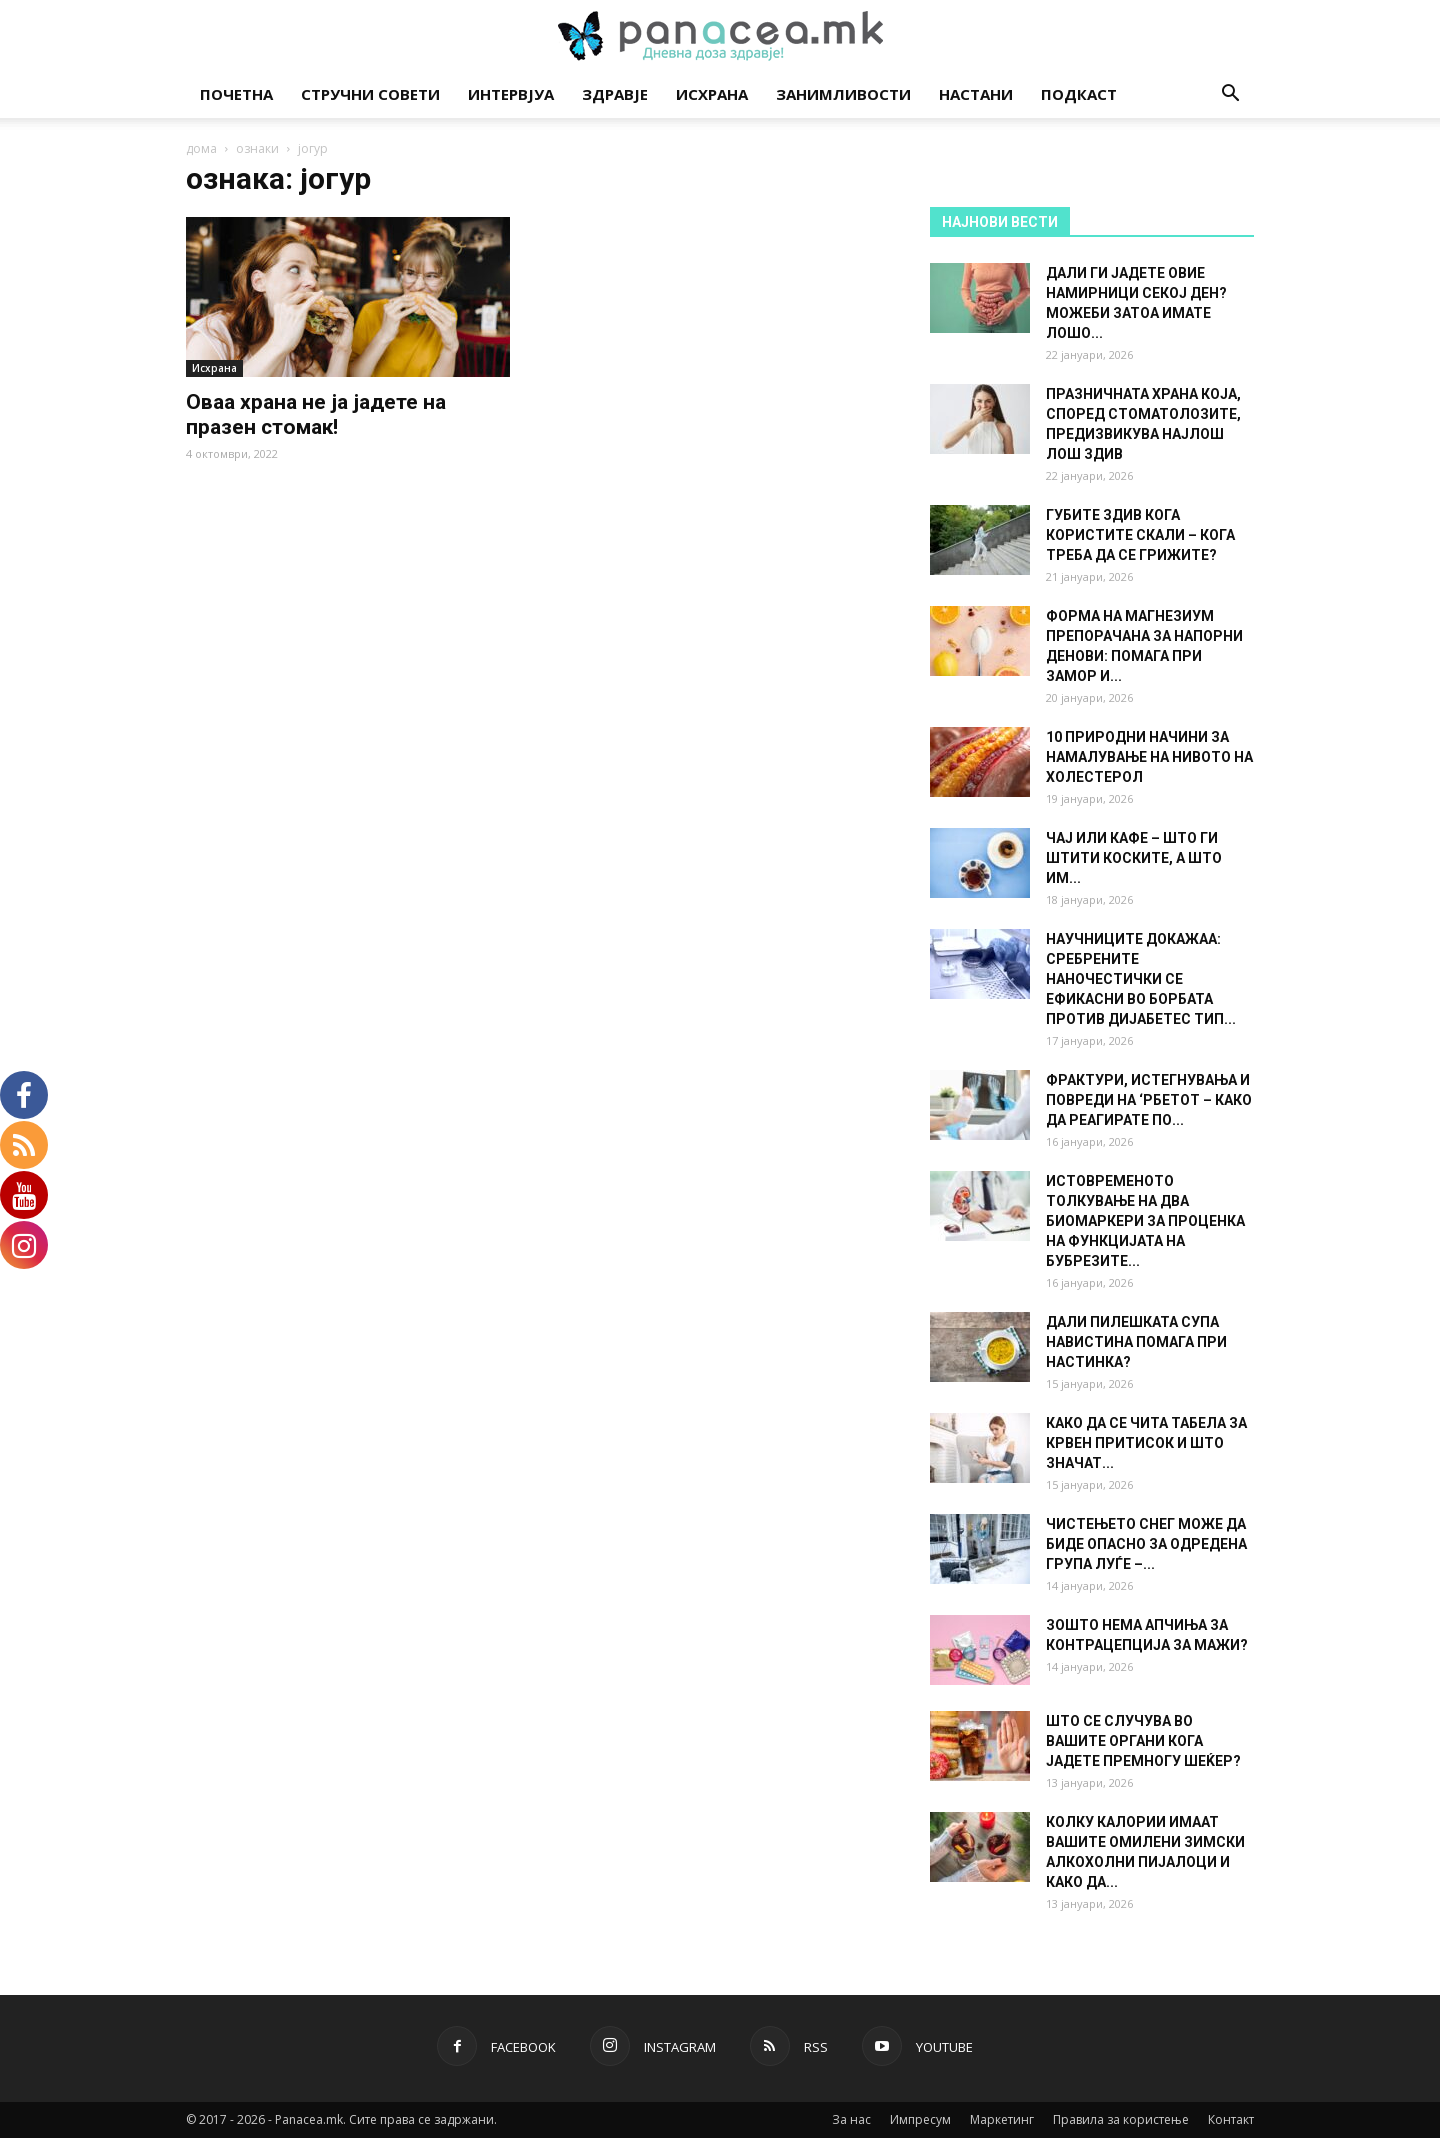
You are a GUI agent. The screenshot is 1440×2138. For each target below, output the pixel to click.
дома (201, 148)
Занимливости (843, 94)
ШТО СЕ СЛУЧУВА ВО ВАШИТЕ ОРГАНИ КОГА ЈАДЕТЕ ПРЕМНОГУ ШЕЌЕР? (1143, 1741)
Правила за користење (1121, 2119)
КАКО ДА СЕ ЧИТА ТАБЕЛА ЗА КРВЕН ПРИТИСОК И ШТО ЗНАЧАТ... (1146, 1443)
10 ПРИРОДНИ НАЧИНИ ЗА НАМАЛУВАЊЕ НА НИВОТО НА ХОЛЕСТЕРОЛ (1149, 757)
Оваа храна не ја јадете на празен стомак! (316, 414)
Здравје (615, 94)
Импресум (920, 2119)
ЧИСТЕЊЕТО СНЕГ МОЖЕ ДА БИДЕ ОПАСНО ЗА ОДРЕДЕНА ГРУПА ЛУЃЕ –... (1146, 1544)
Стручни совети (370, 94)
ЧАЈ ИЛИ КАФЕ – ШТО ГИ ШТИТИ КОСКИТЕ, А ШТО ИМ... (1134, 858)
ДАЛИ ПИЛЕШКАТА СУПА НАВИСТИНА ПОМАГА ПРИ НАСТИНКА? (1136, 1342)
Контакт (1231, 2119)
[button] (1230, 95)
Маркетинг (1002, 2119)
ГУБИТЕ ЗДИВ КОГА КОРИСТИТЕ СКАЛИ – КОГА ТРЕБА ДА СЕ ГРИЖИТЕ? (1140, 535)
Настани (976, 94)
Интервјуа (511, 94)
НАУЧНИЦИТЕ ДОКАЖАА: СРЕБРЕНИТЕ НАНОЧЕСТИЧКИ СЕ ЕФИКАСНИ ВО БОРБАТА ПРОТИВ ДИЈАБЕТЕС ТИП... (1141, 979)
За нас (851, 2119)
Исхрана (712, 94)
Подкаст (1079, 94)
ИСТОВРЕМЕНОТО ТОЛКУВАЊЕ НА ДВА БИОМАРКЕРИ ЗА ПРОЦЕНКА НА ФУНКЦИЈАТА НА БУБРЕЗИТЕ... (1145, 1221)
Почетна (236, 94)
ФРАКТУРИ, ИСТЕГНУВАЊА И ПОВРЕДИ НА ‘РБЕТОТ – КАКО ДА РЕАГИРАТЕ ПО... (1149, 1100)
